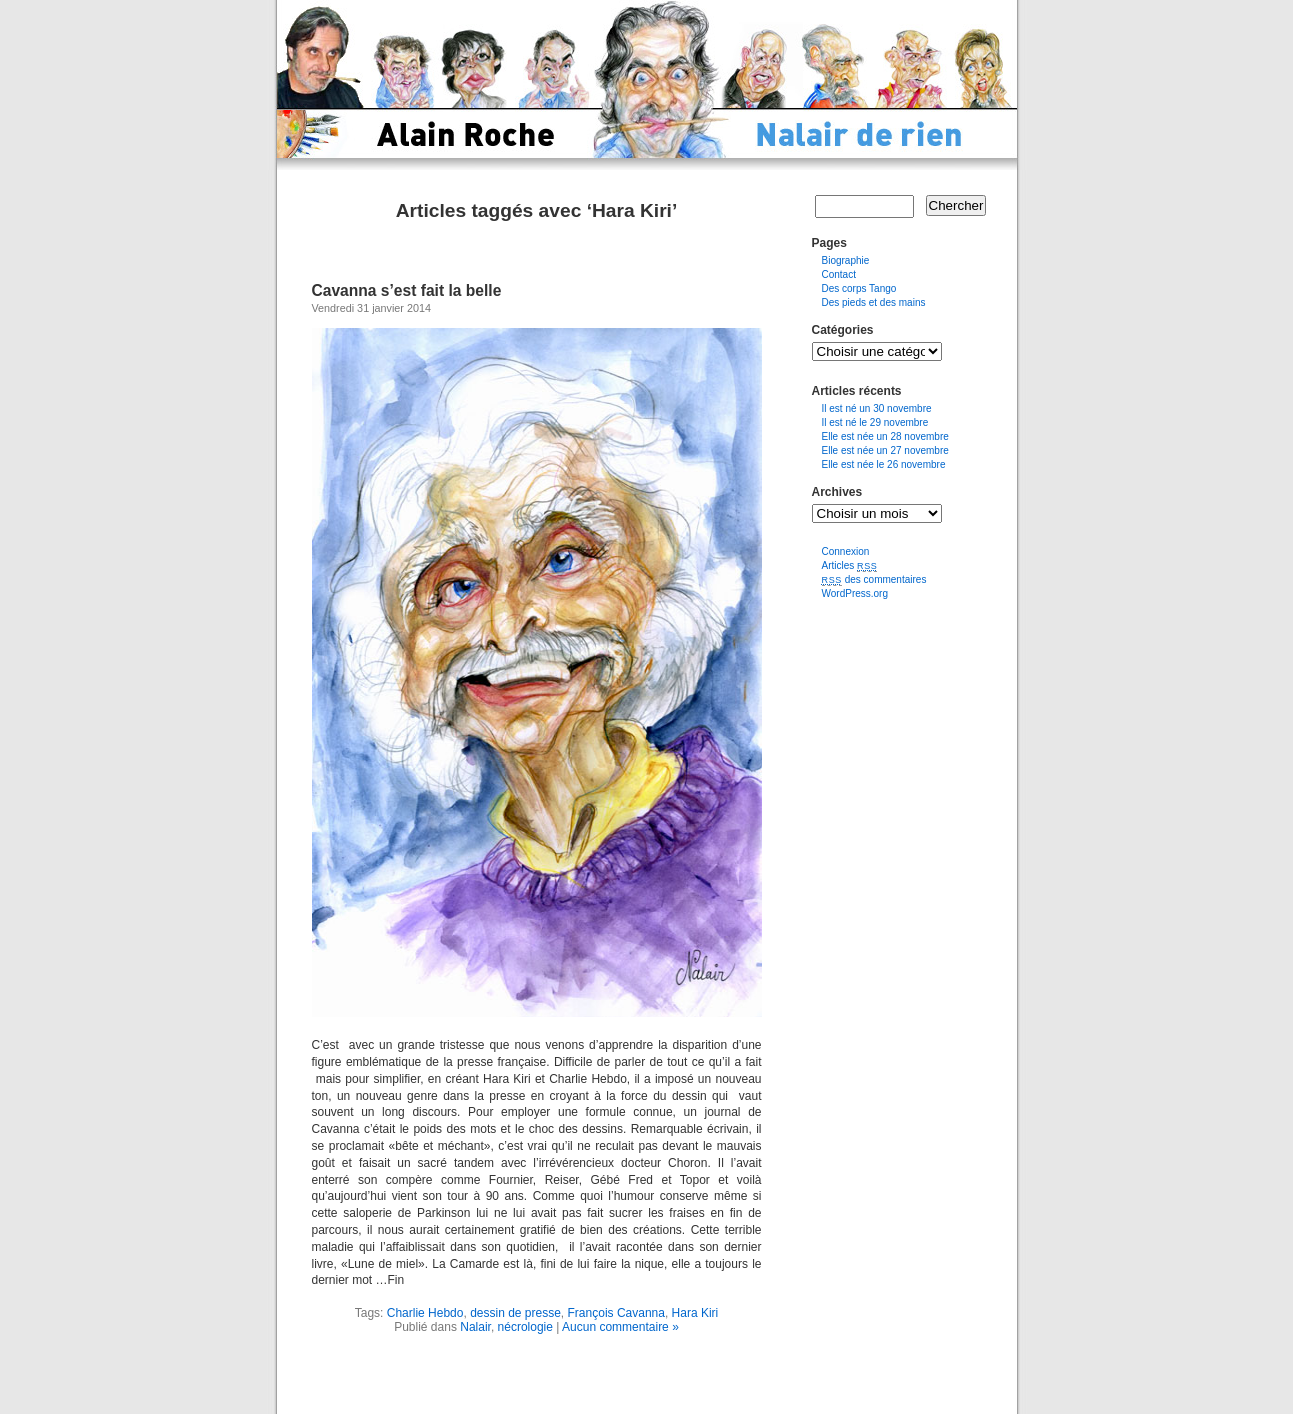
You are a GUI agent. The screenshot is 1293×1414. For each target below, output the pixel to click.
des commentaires (874, 579)
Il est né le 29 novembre (875, 422)
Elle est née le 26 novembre (884, 464)
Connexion (846, 551)
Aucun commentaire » (620, 1327)
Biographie (846, 260)
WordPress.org (855, 593)
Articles (850, 565)
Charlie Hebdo (425, 1313)
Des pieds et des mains (874, 302)
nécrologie (525, 1327)
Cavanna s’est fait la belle (407, 290)
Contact (839, 274)
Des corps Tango (859, 288)
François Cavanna (616, 1313)
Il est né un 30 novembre (877, 408)
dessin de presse (515, 1313)
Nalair (475, 1327)
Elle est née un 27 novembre (885, 450)
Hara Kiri (695, 1313)
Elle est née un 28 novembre (885, 436)
